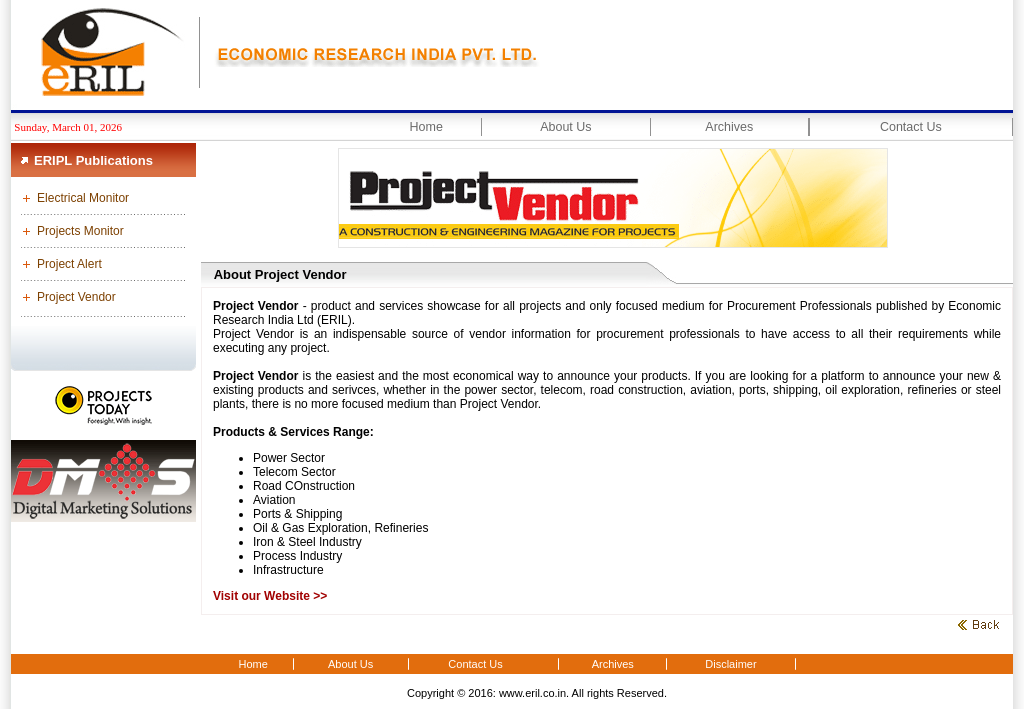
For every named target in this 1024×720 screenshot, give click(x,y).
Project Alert (69, 264)
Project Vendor (76, 297)
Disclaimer (730, 664)
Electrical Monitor (83, 198)
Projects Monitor (80, 231)
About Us (565, 127)
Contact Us (911, 127)
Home (426, 127)
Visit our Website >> (270, 596)
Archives (729, 127)
